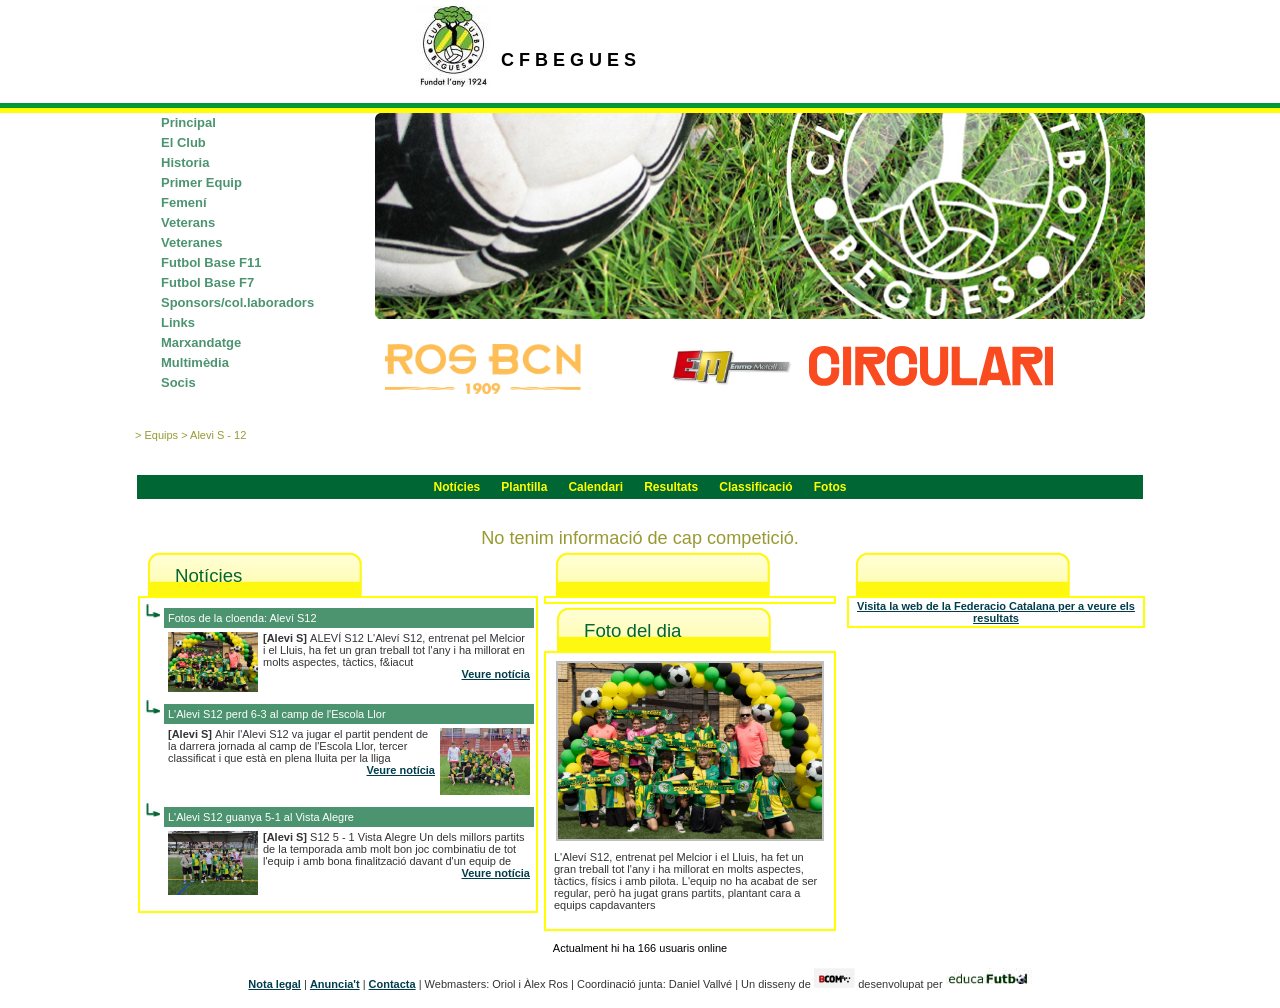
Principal (188, 122)
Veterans (188, 222)
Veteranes (191, 242)
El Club (183, 142)
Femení (184, 202)
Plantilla (524, 487)
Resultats (671, 487)
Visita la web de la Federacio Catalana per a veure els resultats (996, 612)
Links (178, 322)
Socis (178, 382)
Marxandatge (201, 342)
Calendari (595, 487)
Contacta (392, 984)
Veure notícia (496, 674)
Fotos (830, 487)
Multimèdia (195, 362)
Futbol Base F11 (211, 262)
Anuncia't (335, 984)
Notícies (457, 487)
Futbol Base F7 (207, 282)
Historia (185, 162)
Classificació (755, 487)
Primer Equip (201, 182)
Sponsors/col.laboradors (237, 302)
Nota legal (274, 984)
